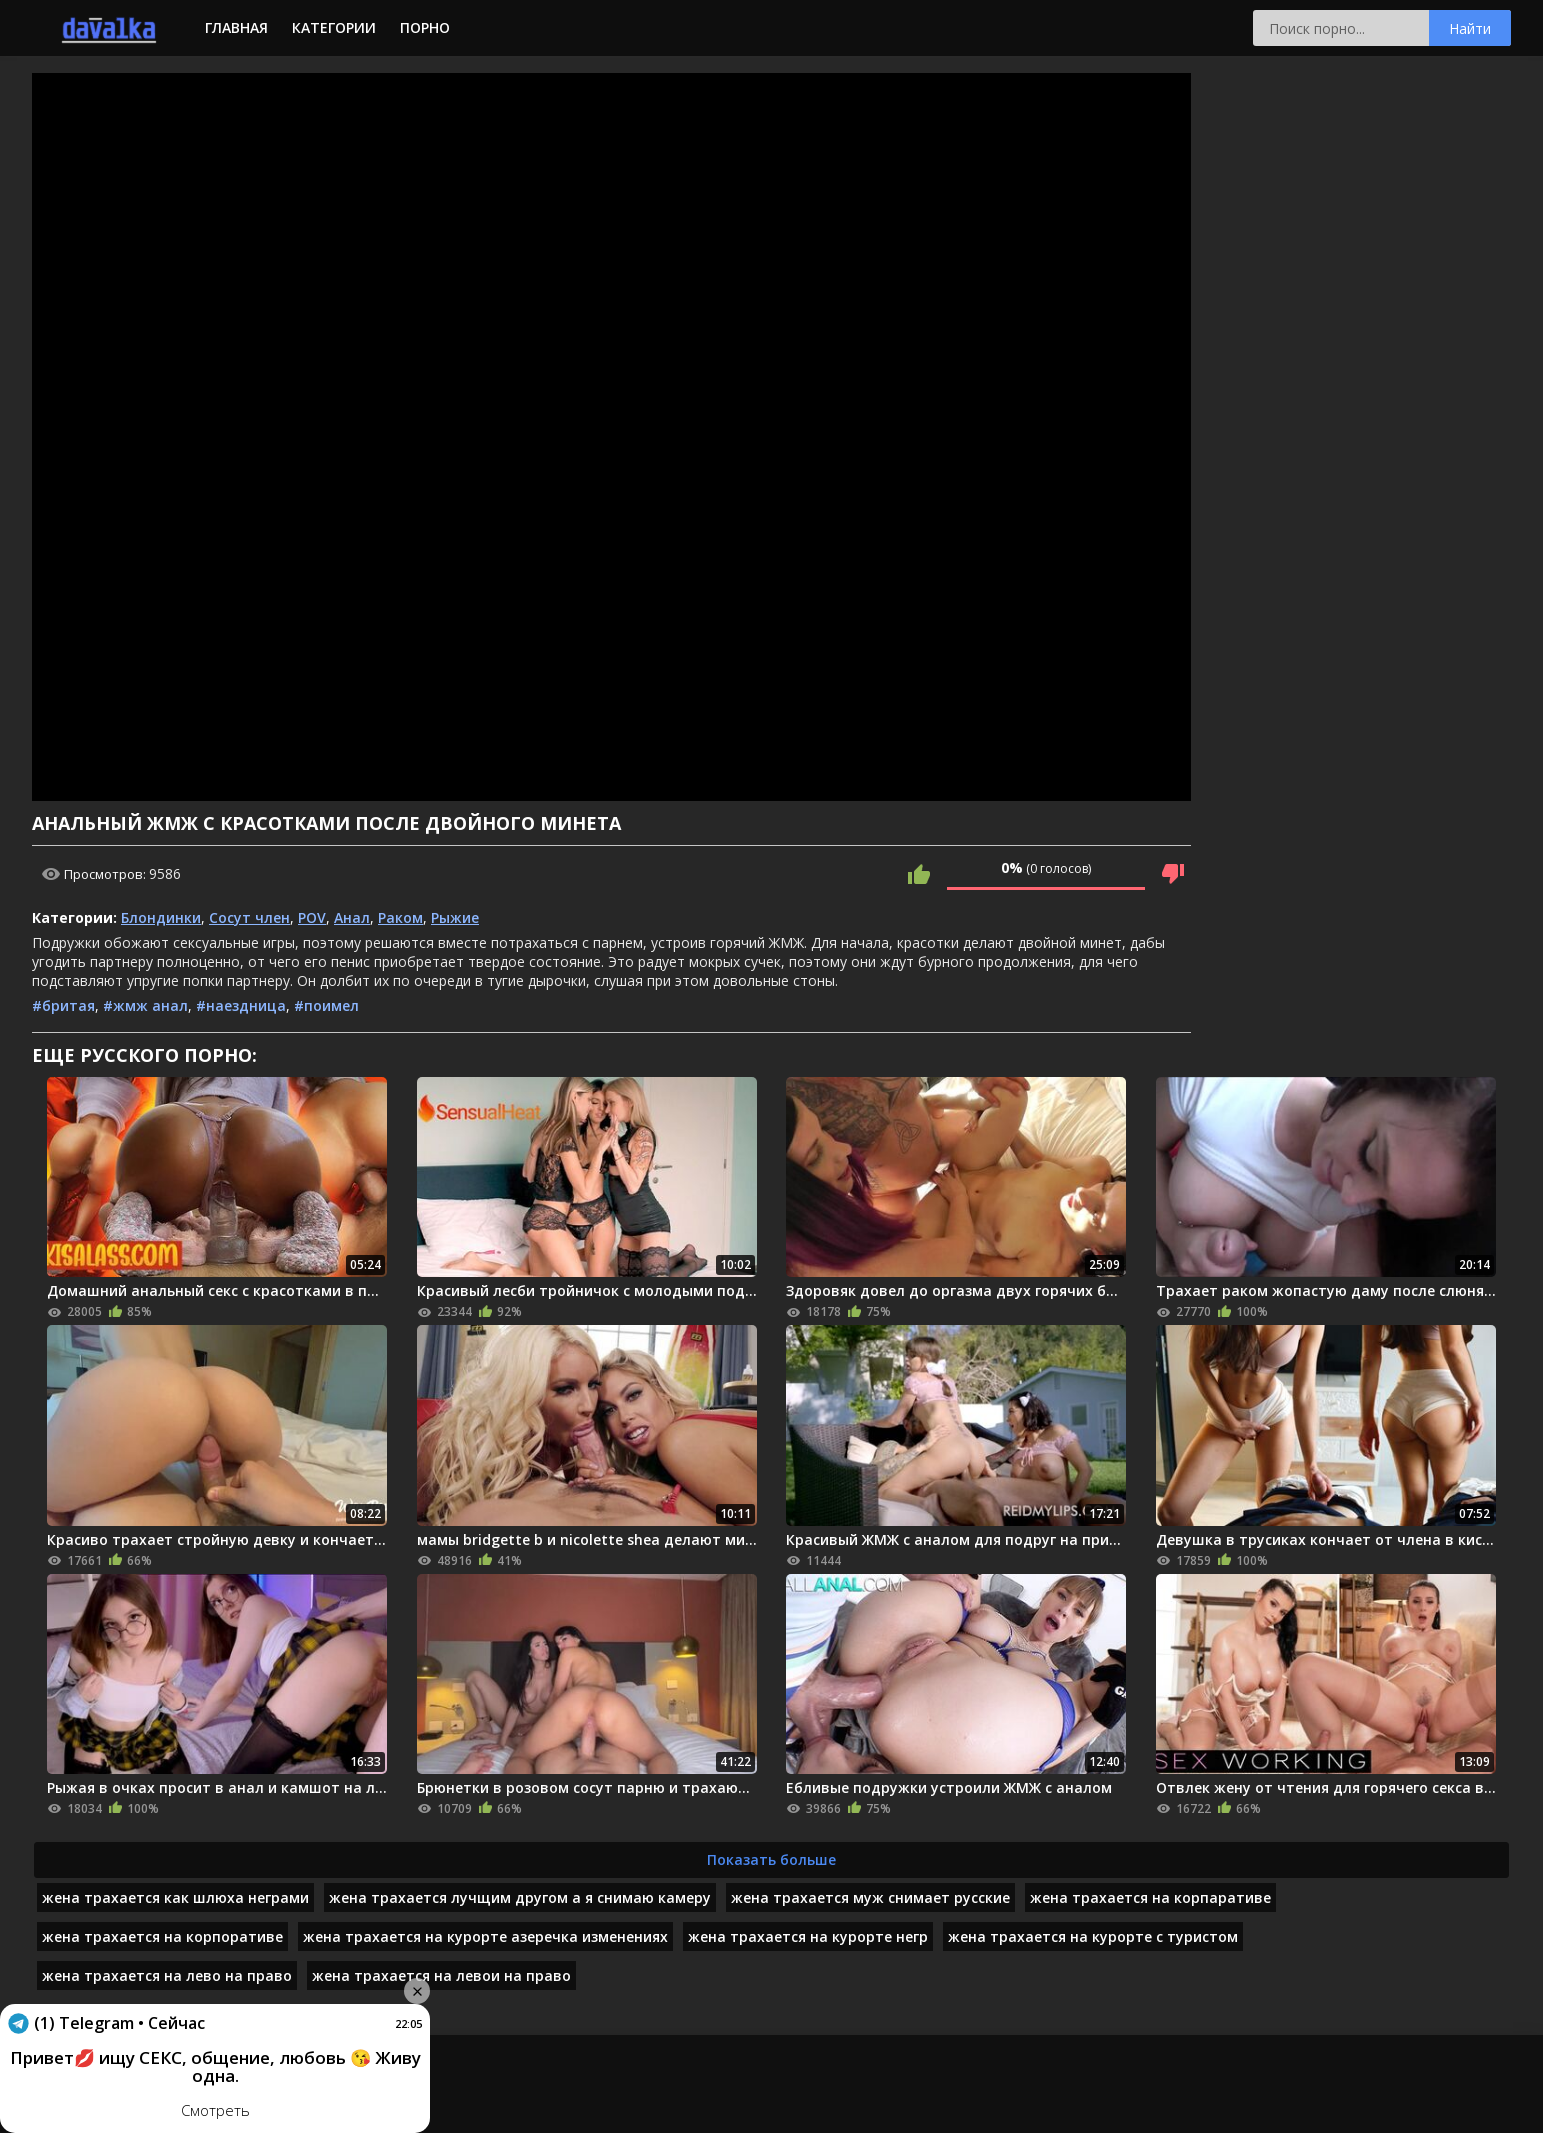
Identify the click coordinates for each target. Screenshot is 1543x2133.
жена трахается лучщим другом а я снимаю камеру (520, 1897)
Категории (334, 27)
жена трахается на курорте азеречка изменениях (485, 1936)
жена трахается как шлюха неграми (175, 1897)
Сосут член (249, 917)
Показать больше (771, 1859)
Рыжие (455, 917)
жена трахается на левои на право (441, 1975)
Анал (352, 917)
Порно (425, 27)
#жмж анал (145, 1005)
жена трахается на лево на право (167, 1975)
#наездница (241, 1005)
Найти (1470, 28)
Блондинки (161, 917)
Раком (400, 917)
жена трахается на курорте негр (808, 1936)
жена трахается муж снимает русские (870, 1897)
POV (312, 917)
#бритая (63, 1005)
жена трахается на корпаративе (1150, 1897)
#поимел (326, 1005)
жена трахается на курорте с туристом (1093, 1936)
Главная (236, 27)
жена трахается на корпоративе (162, 1936)
